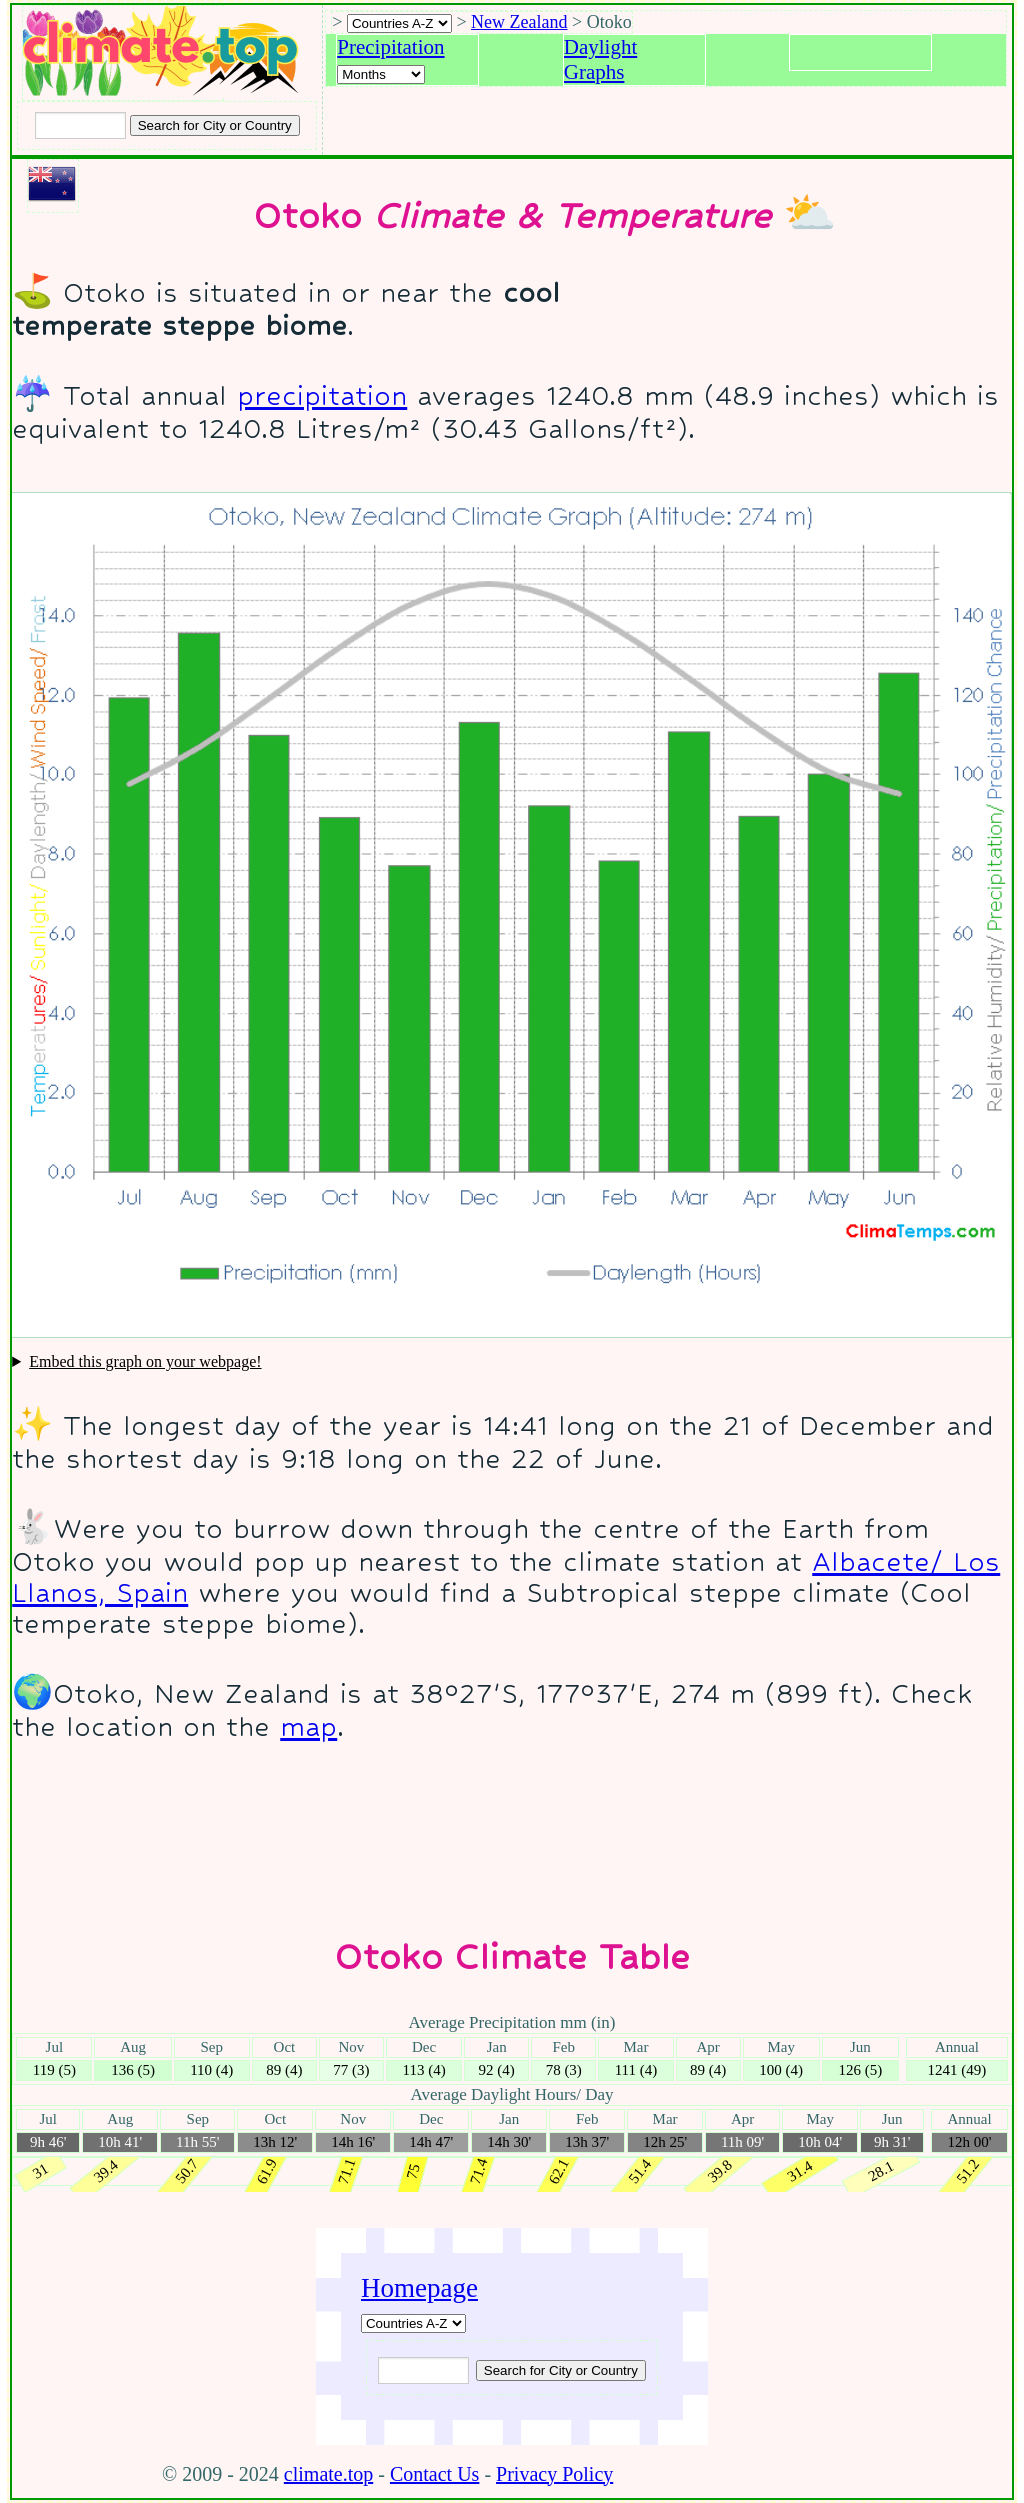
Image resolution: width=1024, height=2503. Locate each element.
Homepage (419, 2288)
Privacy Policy (554, 2474)
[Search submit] (215, 125)
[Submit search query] (561, 2370)
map (308, 1726)
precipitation (322, 395)
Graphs (594, 72)
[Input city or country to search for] (80, 125)
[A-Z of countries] (413, 2323)
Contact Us (434, 2474)
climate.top (328, 2474)
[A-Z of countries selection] (399, 23)
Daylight (601, 47)
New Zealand (519, 22)
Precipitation (390, 47)
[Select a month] (381, 74)
